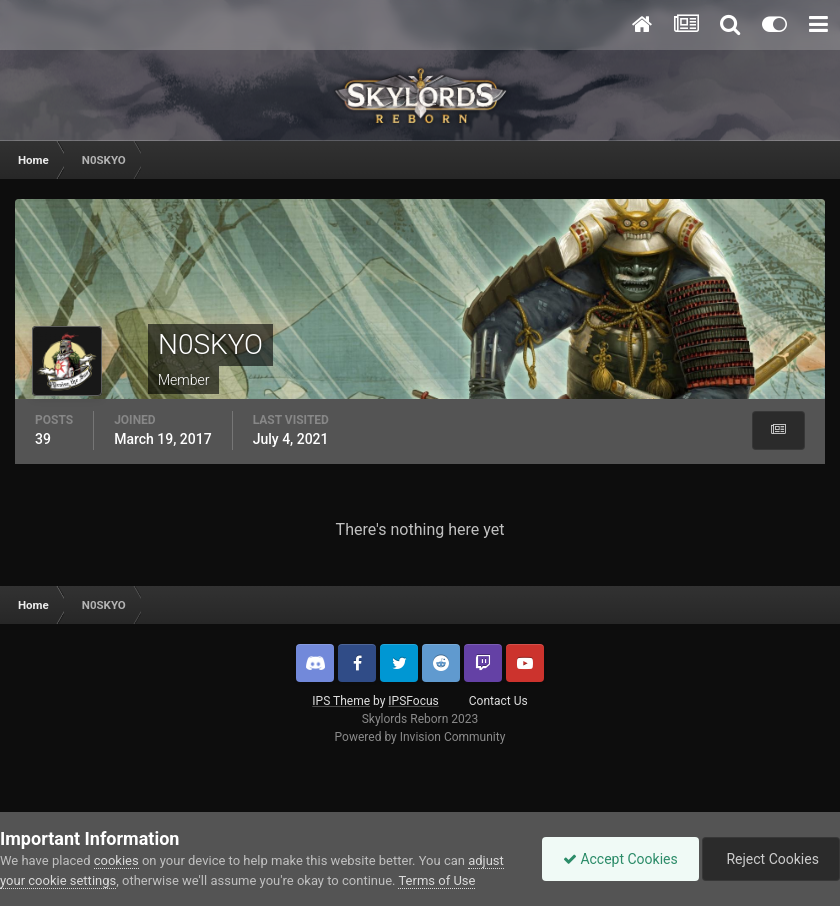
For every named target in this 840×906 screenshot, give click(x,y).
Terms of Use (436, 880)
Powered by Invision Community (420, 737)
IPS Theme (341, 701)
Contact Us (498, 701)
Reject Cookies (771, 859)
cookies (116, 860)
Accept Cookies (620, 859)
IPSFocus (413, 701)
